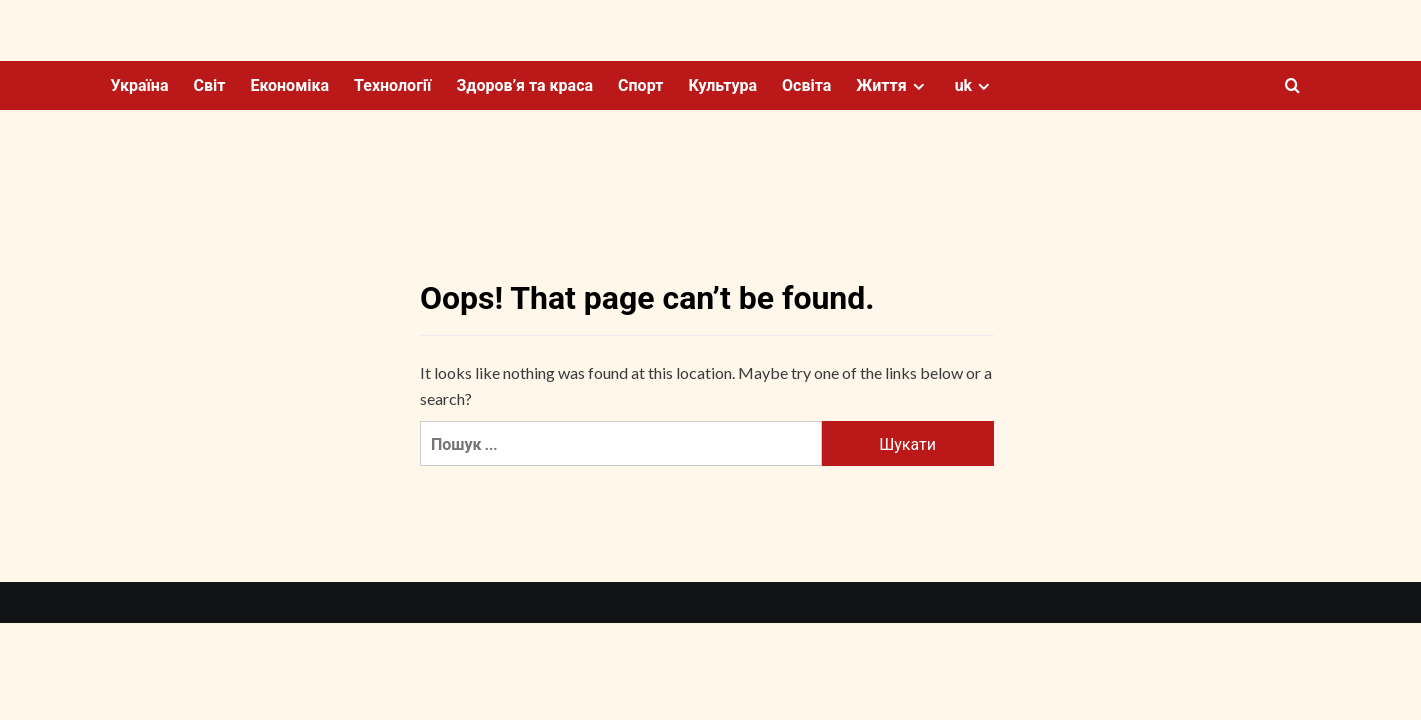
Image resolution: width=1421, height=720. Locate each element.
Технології (392, 85)
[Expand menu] (918, 86)
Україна (140, 85)
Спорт (640, 85)
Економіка (289, 85)
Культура (722, 85)
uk (975, 85)
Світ (209, 85)
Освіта (806, 85)
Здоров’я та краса (524, 85)
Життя (892, 85)
